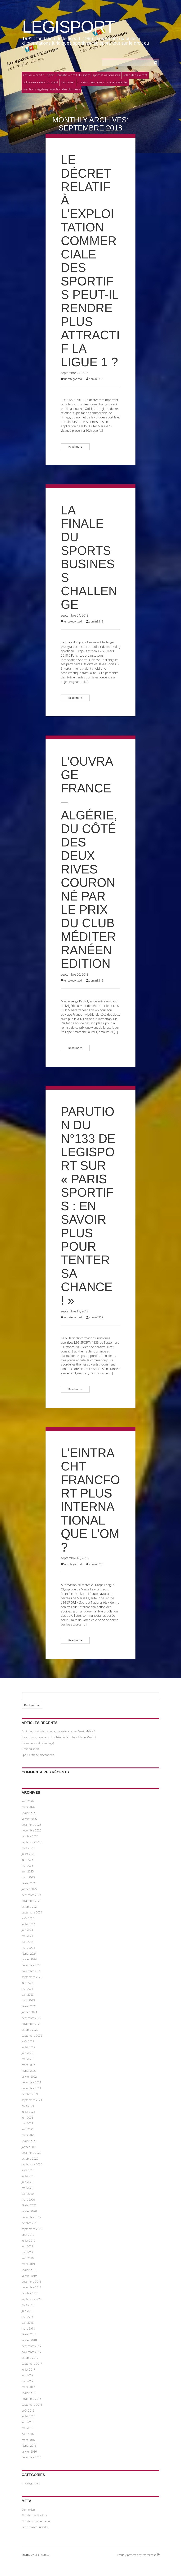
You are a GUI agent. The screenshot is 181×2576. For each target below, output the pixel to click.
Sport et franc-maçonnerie (38, 1755)
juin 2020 (27, 2182)
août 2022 (28, 2041)
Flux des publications (34, 2515)
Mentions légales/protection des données (51, 89)
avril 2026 (28, 1801)
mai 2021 (27, 2123)
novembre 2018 (31, 2287)
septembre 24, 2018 (75, 373)
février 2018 (29, 2334)
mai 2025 (27, 1865)
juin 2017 (27, 2375)
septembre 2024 (32, 1912)
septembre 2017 (32, 2363)
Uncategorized (73, 379)
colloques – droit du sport (40, 82)
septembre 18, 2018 (75, 1558)
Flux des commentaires (36, 2521)
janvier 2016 (29, 2451)
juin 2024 (27, 1930)
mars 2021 (28, 2135)
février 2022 (29, 2070)
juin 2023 (27, 1983)
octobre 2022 (30, 2029)
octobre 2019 (30, 2223)
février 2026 (29, 1813)
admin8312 (96, 379)
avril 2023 (28, 1994)
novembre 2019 (31, 2217)
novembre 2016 (31, 2398)
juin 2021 (27, 2117)
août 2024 (28, 1918)
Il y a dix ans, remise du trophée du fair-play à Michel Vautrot (59, 1737)
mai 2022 (27, 2059)
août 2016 (28, 2410)
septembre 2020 (32, 2164)
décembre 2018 (31, 2281)
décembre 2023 (31, 1965)
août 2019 (28, 2234)
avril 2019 (28, 2258)
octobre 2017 (30, 2357)
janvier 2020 (29, 2211)
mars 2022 (28, 2065)
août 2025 (28, 1848)
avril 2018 (28, 2322)
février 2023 (29, 2006)
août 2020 (28, 2170)
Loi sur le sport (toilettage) (38, 1743)
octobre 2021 (30, 2094)
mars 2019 (28, 2264)
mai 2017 (27, 2381)
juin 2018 (27, 2311)
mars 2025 (28, 1877)
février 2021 (29, 2141)
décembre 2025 (31, 1824)
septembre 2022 (32, 2035)
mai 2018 (27, 2316)
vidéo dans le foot (135, 75)
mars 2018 (28, 2328)
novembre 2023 (31, 1971)
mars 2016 (28, 2440)
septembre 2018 (32, 2299)
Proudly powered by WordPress (138, 2555)
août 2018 (28, 2305)
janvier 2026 (29, 1819)
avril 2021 (28, 2129)
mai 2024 (27, 1936)
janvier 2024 (29, 1959)
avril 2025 (28, 1871)
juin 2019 (27, 2246)
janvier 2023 (29, 2012)
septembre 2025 (32, 1842)
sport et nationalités (106, 75)
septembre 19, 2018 (75, 1311)
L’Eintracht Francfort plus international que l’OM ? (90, 1500)
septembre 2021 (32, 2100)
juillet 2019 (28, 2240)
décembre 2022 (31, 2018)
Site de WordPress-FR (35, 2527)
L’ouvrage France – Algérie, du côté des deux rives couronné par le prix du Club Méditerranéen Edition (89, 863)
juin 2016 (27, 2422)
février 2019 (29, 2270)
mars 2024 (28, 1947)
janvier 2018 (29, 2340)
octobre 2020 (30, 2158)
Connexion (28, 2509)
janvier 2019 (29, 2275)
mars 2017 (28, 2387)
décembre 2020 (31, 2152)
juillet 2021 (28, 2111)
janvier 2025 (29, 1889)
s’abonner (68, 82)
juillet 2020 (28, 2176)
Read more (75, 446)
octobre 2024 (30, 1906)
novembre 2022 (31, 2024)
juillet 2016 (28, 2416)
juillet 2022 (28, 2047)
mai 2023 (27, 1988)
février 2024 (29, 1953)
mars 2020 (28, 2199)
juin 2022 (27, 2053)
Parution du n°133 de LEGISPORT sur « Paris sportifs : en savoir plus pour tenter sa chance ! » (88, 1206)
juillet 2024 (28, 1924)
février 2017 (29, 2393)
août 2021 (28, 2106)
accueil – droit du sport (39, 75)
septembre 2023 (32, 1977)
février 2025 (29, 1883)
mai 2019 (27, 2252)
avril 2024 (28, 1942)
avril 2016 (28, 2434)
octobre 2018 (30, 2293)
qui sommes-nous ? (91, 82)
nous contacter (117, 82)
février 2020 (29, 2205)
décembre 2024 (31, 1895)
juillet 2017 (28, 2369)
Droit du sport (30, 1749)
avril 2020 (28, 2193)
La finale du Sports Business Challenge (89, 557)
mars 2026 (28, 1807)
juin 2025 (27, 1860)
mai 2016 (27, 2428)
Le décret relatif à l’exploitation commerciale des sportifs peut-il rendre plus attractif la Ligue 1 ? (90, 261)
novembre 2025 (31, 1830)
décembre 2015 (31, 2457)
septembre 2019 (32, 2229)
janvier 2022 (29, 2076)
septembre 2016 (32, 2404)
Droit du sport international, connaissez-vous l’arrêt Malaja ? (58, 1731)
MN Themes (41, 2554)
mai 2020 (27, 2188)
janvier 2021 (29, 2147)
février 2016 (29, 2445)
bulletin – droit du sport (73, 75)
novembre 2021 (31, 2088)
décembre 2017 (31, 2346)
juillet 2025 (28, 1854)
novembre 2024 (31, 1901)
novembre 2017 (31, 2352)
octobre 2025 (30, 1836)
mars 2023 (28, 2000)
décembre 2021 (31, 2082)
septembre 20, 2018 (75, 974)
